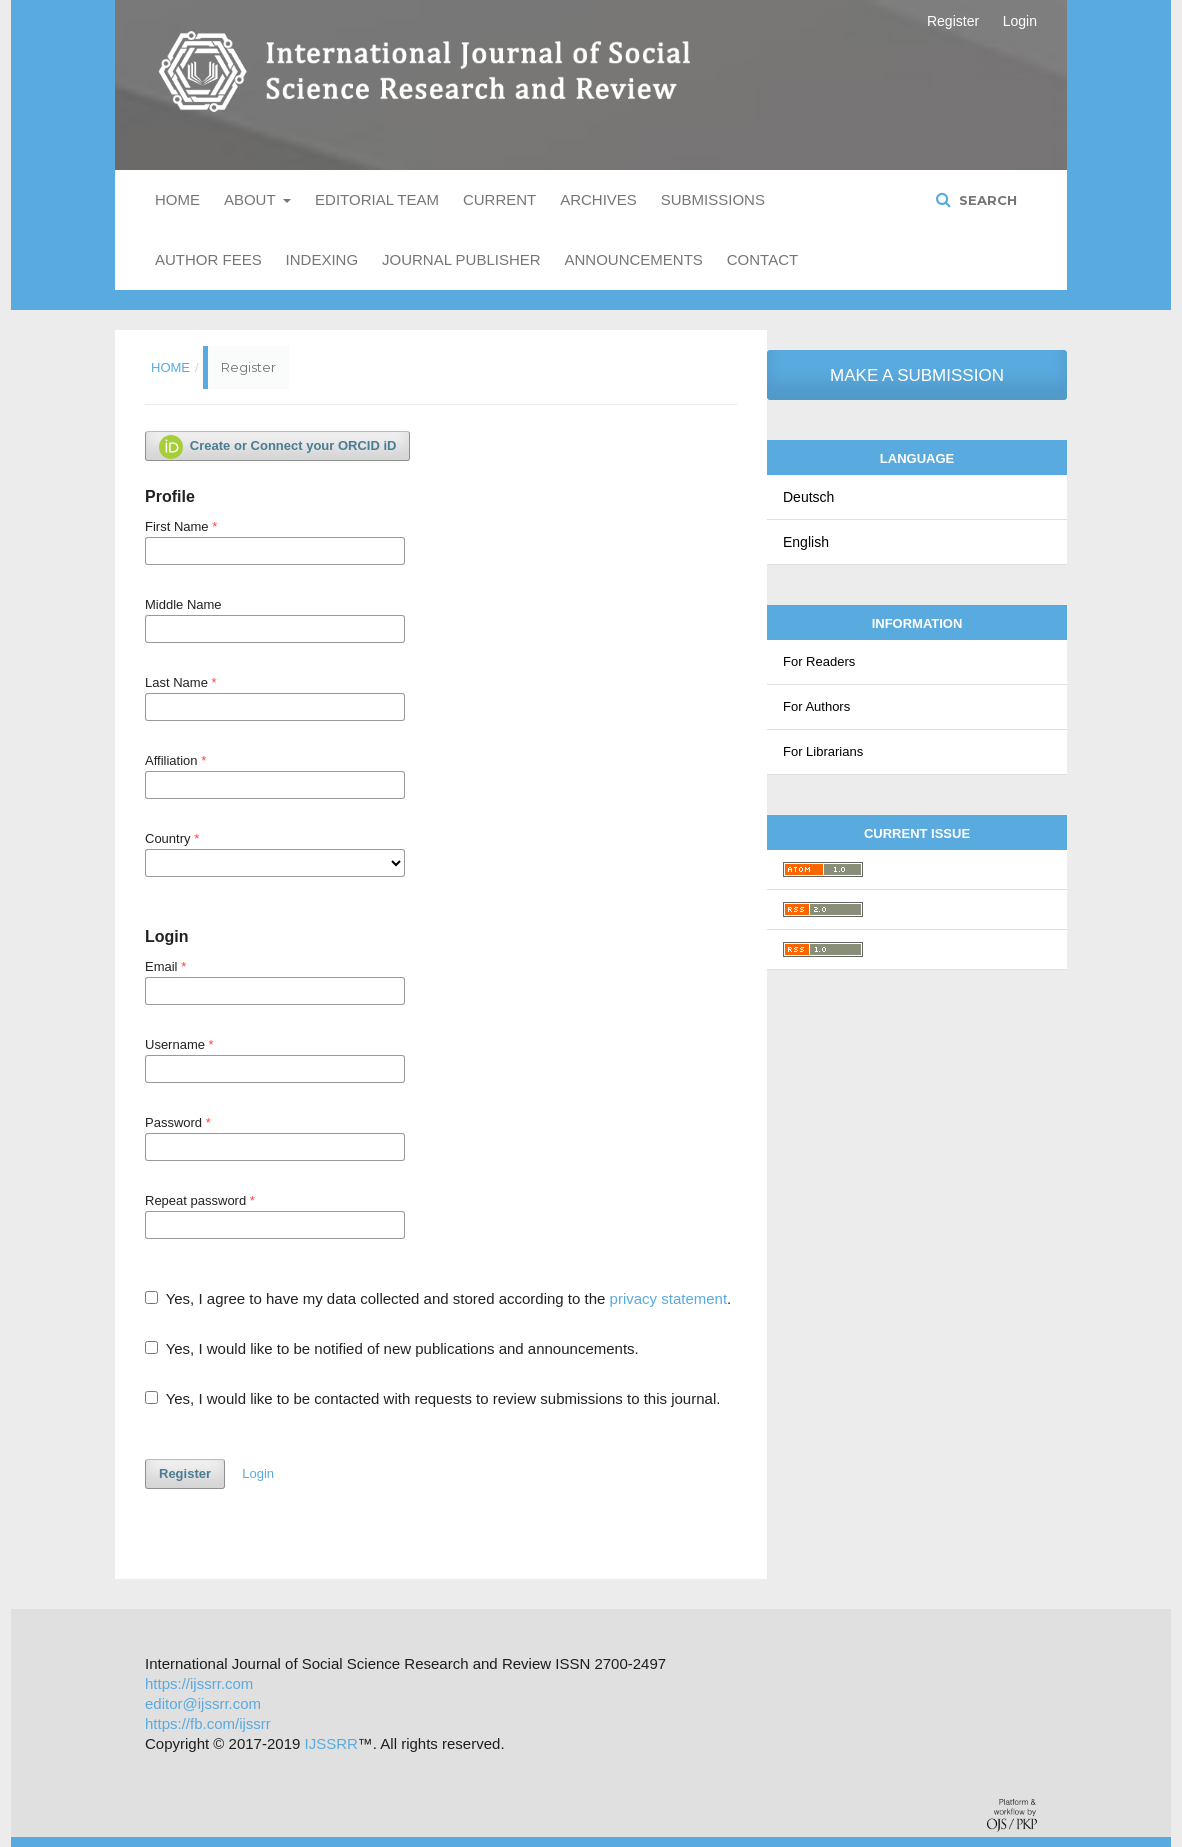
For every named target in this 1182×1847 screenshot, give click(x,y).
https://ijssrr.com (199, 1683)
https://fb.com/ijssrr (208, 1723)
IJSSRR (331, 1743)
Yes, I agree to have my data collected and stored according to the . (438, 1298)
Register (953, 21)
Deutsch (808, 497)
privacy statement (669, 1298)
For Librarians (823, 751)
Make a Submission (917, 375)
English (806, 542)
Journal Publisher (461, 259)
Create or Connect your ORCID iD (277, 447)
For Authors (816, 706)
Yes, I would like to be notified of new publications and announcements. (392, 1348)
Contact (762, 259)
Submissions (713, 199)
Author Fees (208, 259)
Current (499, 199)
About (252, 199)
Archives (598, 199)
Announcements (634, 259)
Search (986, 200)
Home (177, 199)
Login (1020, 21)
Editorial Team (377, 199)
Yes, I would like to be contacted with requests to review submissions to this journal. (432, 1398)
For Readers (819, 661)
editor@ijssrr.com (203, 1703)
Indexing (322, 259)
